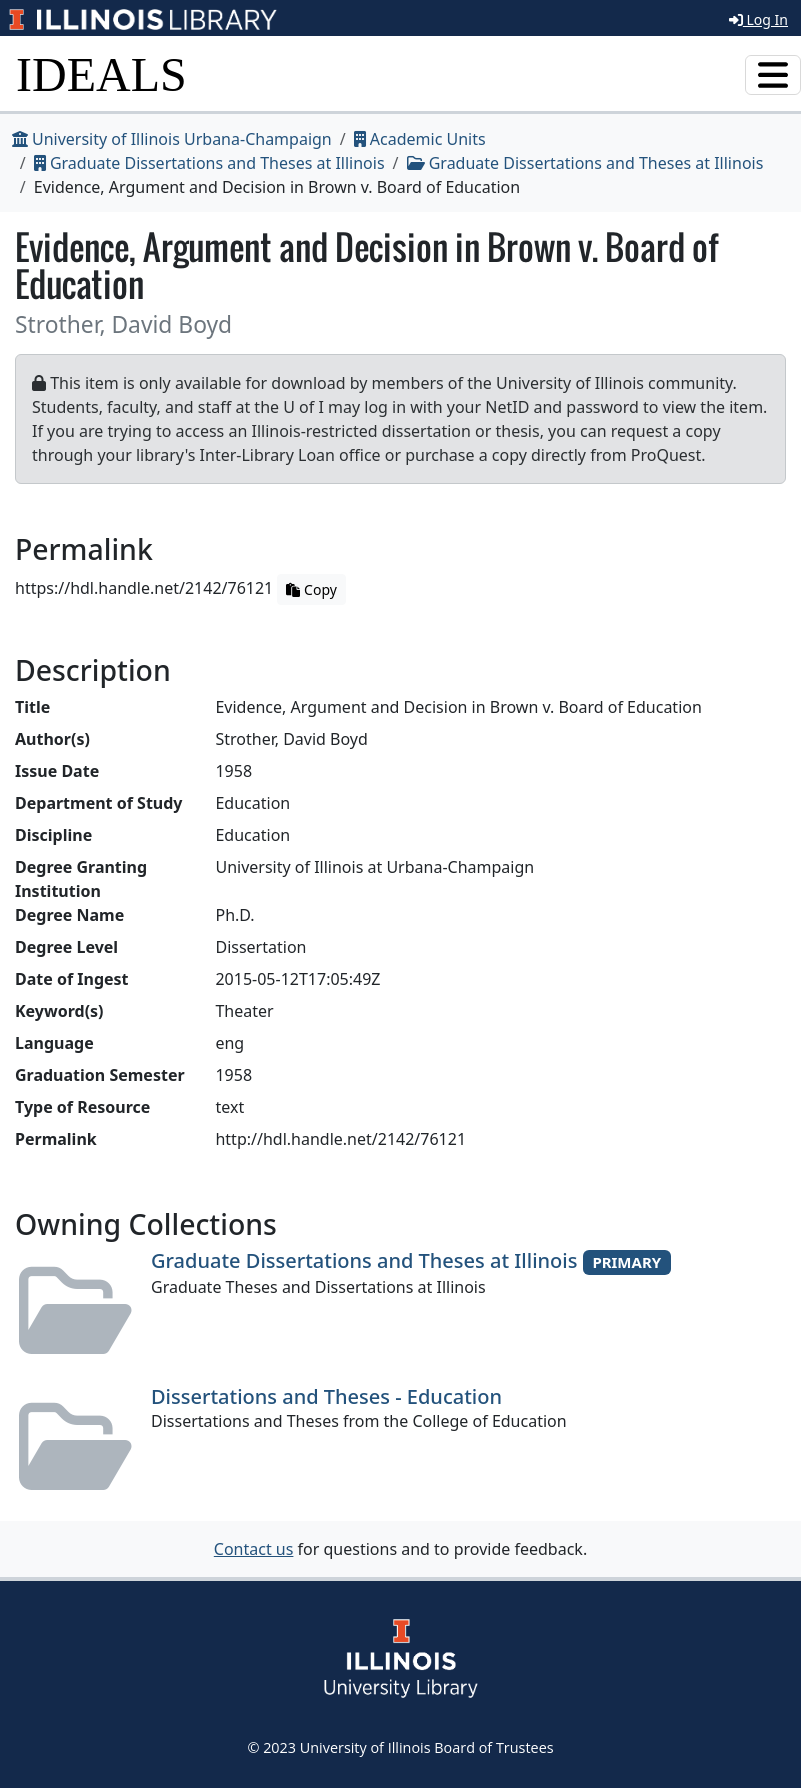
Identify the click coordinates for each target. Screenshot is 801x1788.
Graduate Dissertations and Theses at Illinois (209, 163)
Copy (311, 589)
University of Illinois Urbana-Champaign (172, 139)
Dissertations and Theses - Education (326, 1396)
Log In (758, 19)
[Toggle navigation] (773, 75)
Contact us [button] (254, 1549)
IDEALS (101, 74)
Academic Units (420, 139)
